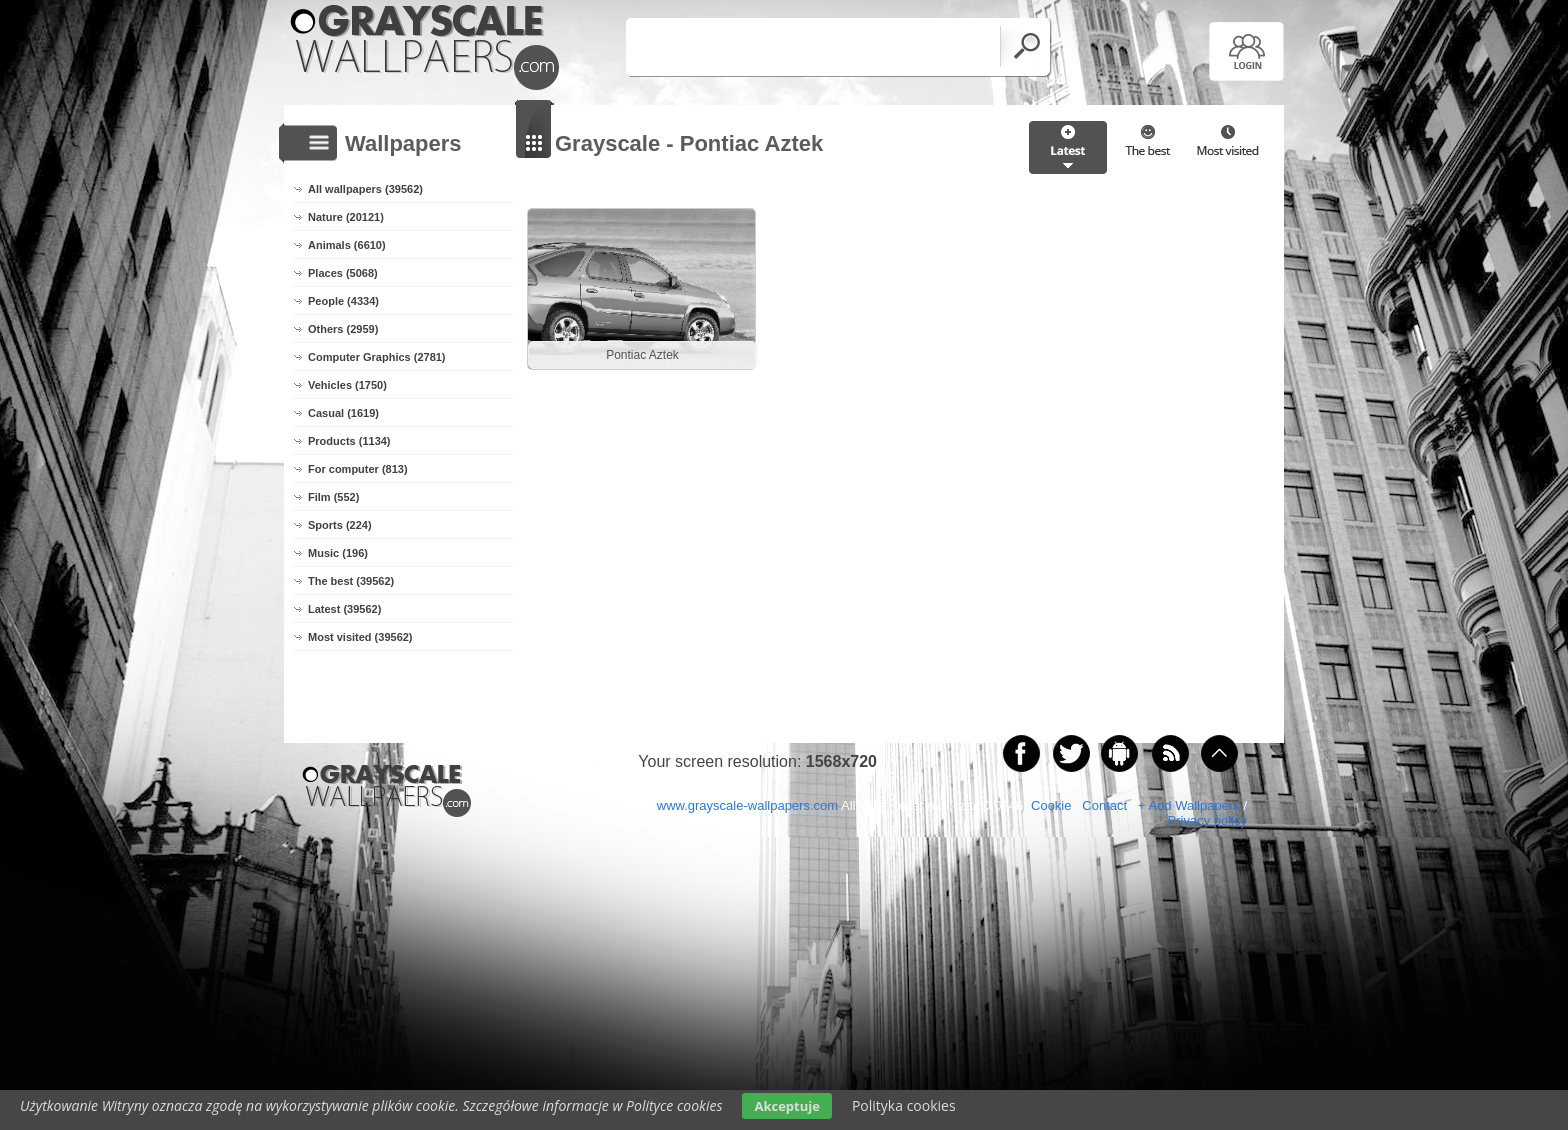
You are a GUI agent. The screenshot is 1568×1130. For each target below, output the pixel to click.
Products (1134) (349, 441)
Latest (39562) (344, 609)
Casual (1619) (343, 413)
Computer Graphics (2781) (377, 357)
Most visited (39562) (360, 637)
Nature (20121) (346, 217)
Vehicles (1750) (347, 385)
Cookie (1051, 805)
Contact (1104, 805)
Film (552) (333, 497)
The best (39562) (351, 581)
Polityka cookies (904, 1105)
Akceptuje (786, 1106)
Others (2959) (343, 329)
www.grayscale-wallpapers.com (747, 805)
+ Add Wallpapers (1189, 805)
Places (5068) (343, 273)
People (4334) (343, 301)
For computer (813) (358, 469)
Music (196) (338, 553)
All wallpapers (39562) (365, 189)
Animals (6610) (347, 245)
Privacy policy (1207, 820)
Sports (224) (340, 525)
